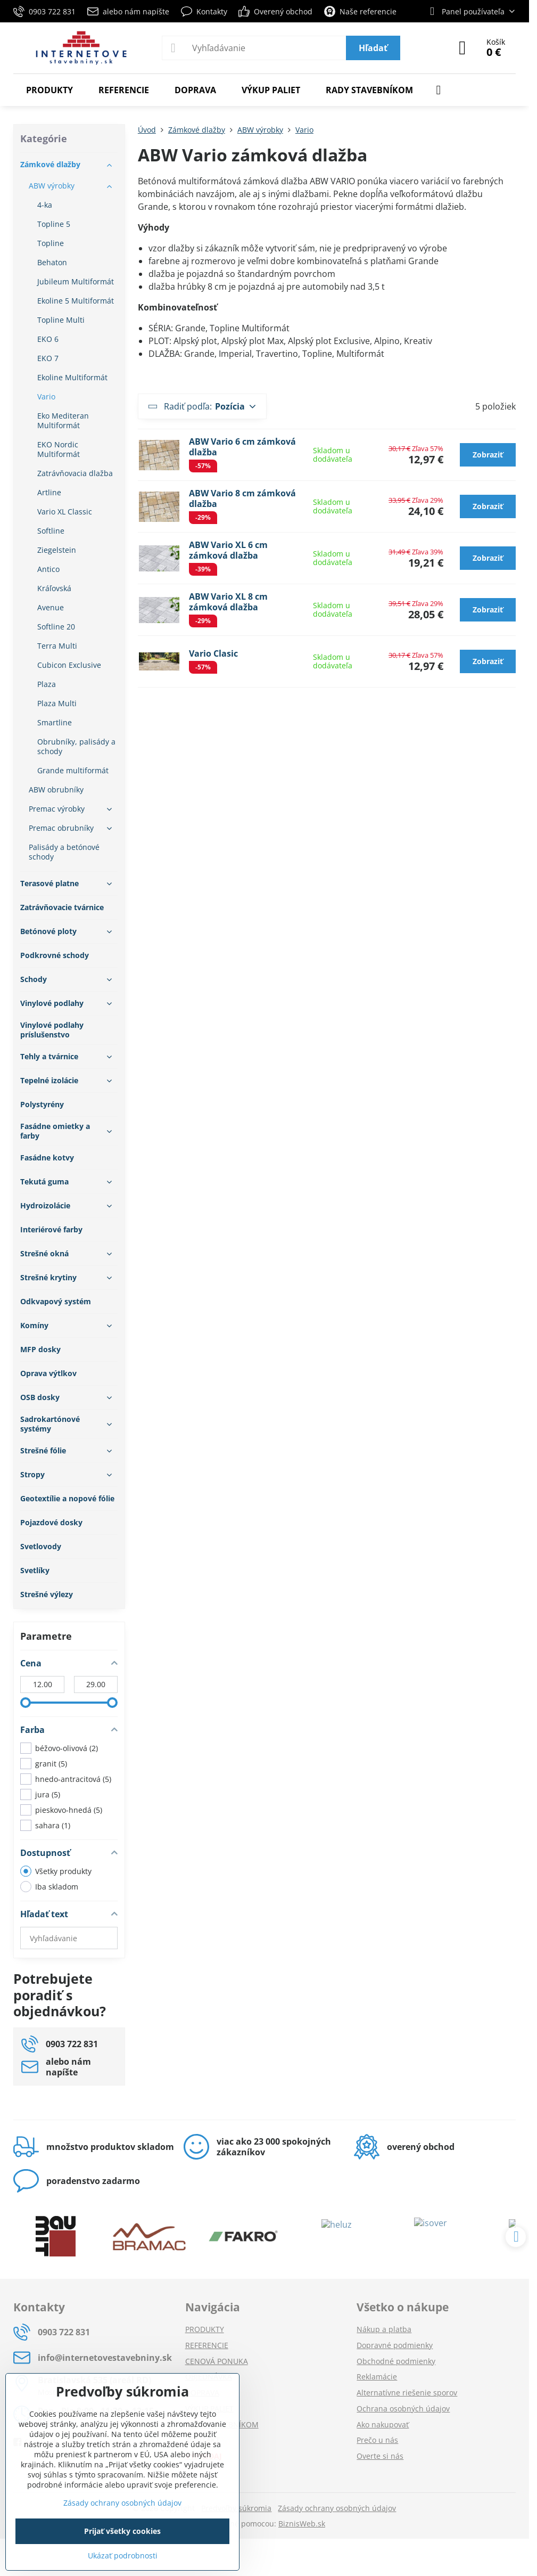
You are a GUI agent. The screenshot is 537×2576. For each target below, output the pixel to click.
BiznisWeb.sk (301, 2523)
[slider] (25, 1702)
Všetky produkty (56, 1871)
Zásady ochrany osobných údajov (337, 2508)
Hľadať (373, 48)
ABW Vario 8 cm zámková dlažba (242, 498)
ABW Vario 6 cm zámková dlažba (242, 447)
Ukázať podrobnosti (123, 2555)
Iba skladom (49, 1886)
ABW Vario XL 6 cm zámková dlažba (228, 550)
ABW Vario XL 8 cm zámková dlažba (228, 602)
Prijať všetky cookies (122, 2531)
